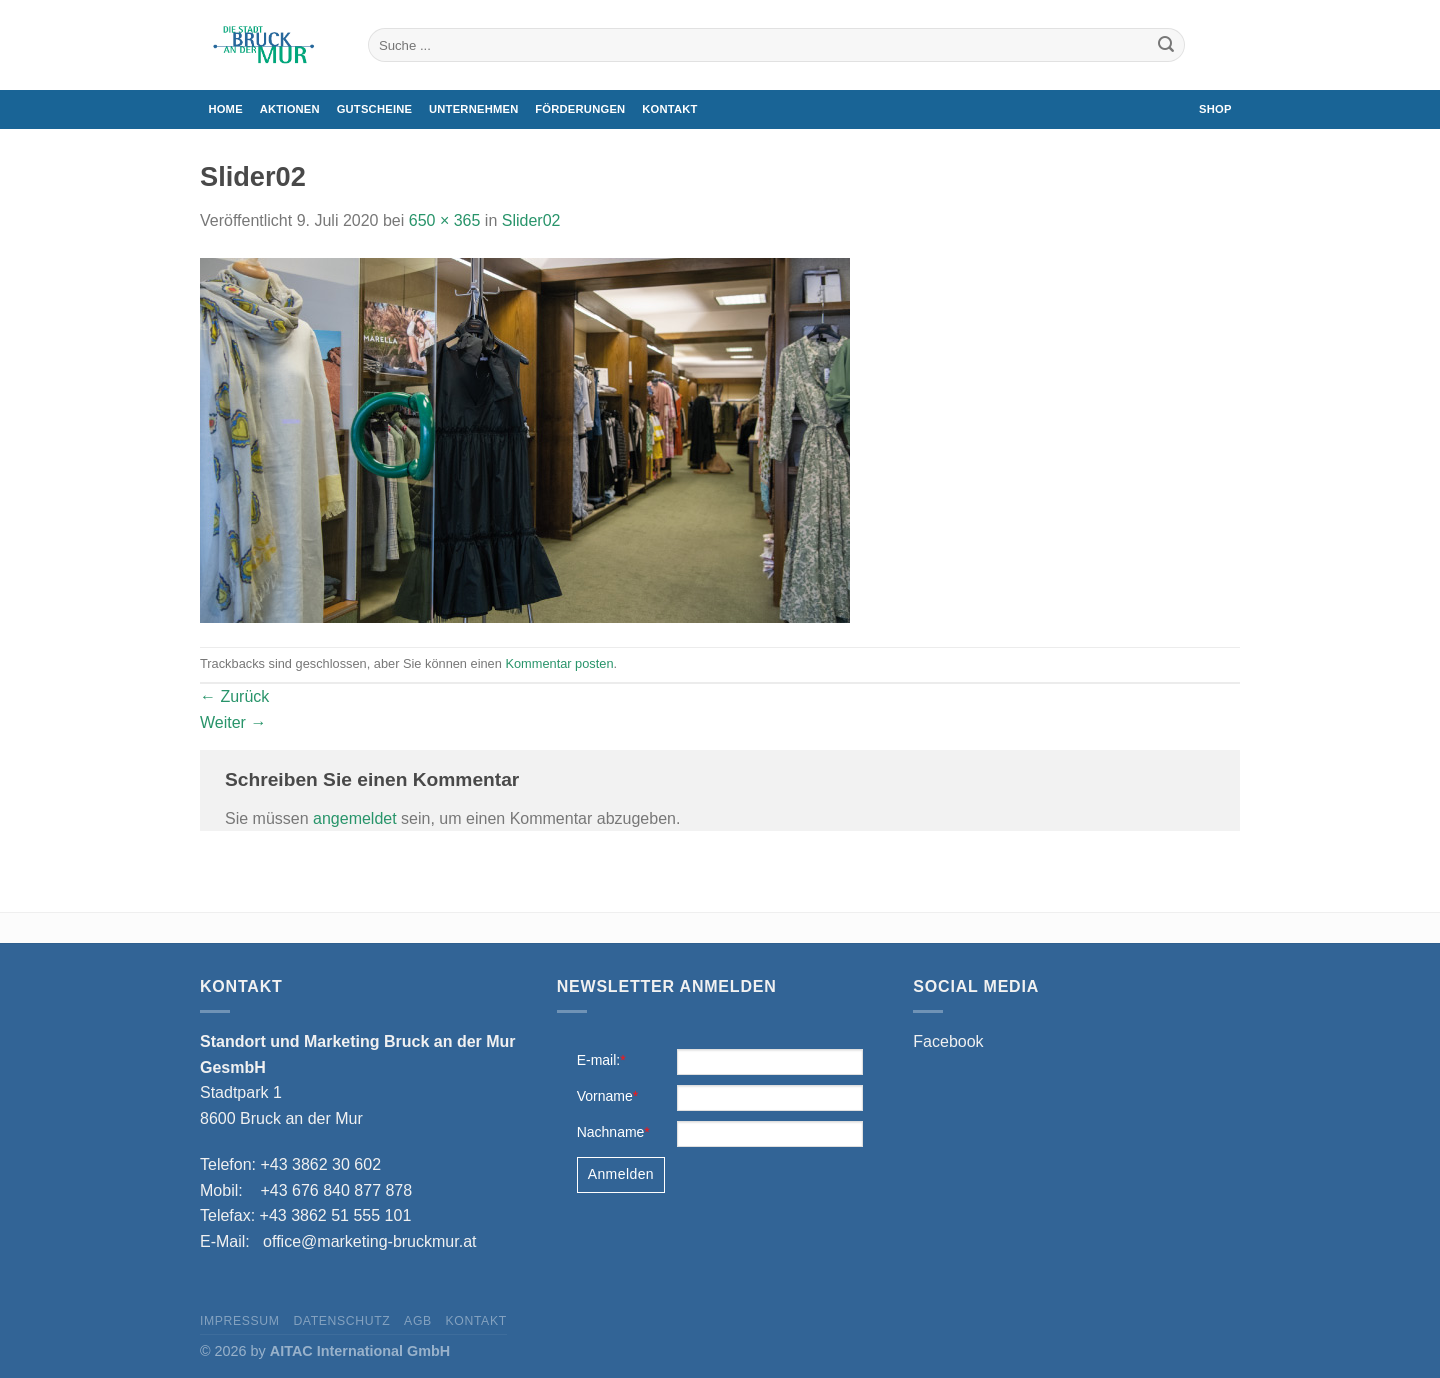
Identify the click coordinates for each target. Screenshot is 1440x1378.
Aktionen (290, 109)
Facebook (948, 1041)
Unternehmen (473, 109)
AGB (418, 1321)
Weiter (233, 722)
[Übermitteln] (1166, 45)
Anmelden (621, 1174)
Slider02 (531, 220)
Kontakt (669, 109)
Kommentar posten (559, 663)
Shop (1215, 109)
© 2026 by (325, 1351)
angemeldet (355, 818)
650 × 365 (445, 220)
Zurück (234, 696)
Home (225, 109)
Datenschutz (341, 1321)
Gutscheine (375, 109)
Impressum (240, 1321)
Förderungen (580, 109)
